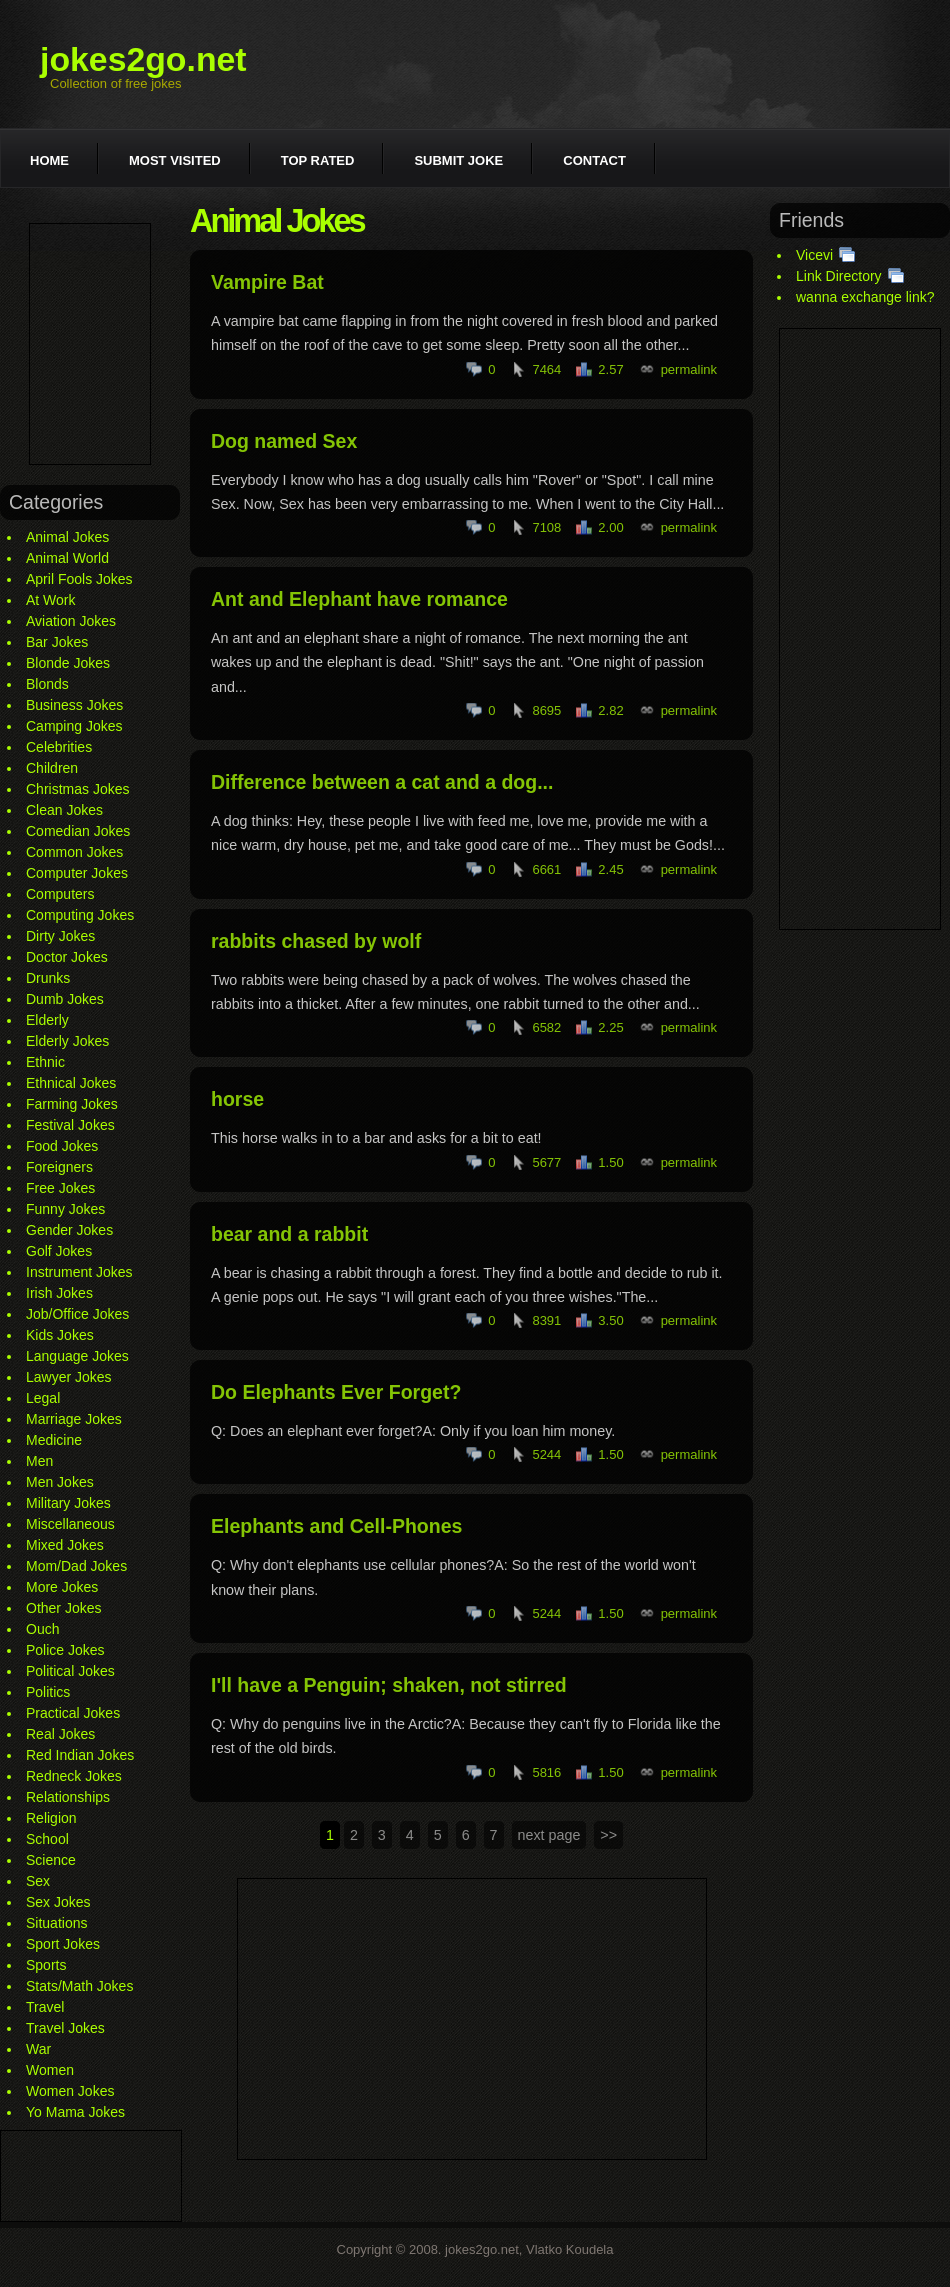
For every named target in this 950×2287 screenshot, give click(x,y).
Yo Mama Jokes (75, 2112)
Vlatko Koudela (569, 2249)
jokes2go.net (143, 59)
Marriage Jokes (74, 1419)
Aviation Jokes (71, 621)
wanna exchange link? (865, 297)
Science (51, 1860)
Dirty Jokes (60, 936)
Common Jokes (74, 852)
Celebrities (59, 747)
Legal (43, 1398)
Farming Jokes (72, 1104)
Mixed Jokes (65, 1545)
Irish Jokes (59, 1293)
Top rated (318, 160)
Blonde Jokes (68, 663)
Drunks (48, 978)
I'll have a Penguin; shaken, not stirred (389, 1685)
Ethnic (45, 1062)
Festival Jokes (70, 1125)
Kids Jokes (60, 1335)
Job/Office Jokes (77, 1314)
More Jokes (62, 1587)
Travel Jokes (65, 2028)
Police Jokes (65, 1650)
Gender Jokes (69, 1230)
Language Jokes (77, 1356)
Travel (45, 2007)
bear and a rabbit (289, 1234)
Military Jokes (68, 1503)
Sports (46, 1965)
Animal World (67, 558)
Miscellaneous (70, 1524)
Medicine (54, 1440)
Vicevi (814, 255)
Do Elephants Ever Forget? (336, 1392)
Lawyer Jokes (69, 1377)
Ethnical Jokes (71, 1083)
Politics (48, 1692)
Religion (51, 1818)
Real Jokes (60, 1734)
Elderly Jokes (67, 1041)
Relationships (68, 1797)
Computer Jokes (77, 873)
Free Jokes (60, 1188)
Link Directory (839, 276)
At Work (51, 600)
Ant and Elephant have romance (359, 599)
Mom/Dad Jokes (76, 1566)
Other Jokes (63, 1608)
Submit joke (458, 160)
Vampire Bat (267, 282)
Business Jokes (74, 705)
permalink (689, 369)
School (47, 1839)
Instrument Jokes (79, 1272)
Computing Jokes (80, 915)
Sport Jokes (63, 1944)
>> (608, 1835)
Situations (56, 1923)
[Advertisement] (90, 344)
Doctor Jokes (67, 957)
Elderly (47, 1020)
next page (549, 1835)
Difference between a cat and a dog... (382, 782)
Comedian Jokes (78, 831)
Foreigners (59, 1167)
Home (49, 160)
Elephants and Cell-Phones (336, 1526)
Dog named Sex (284, 441)
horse (237, 1099)
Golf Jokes (59, 1251)
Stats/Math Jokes (79, 1986)
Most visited (175, 160)
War (38, 2049)
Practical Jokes (73, 1713)
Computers (60, 894)
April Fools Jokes (79, 579)
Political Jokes (70, 1671)
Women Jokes (70, 2091)
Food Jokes (62, 1146)
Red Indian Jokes (80, 1755)
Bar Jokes (57, 642)
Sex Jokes (58, 1902)
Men (39, 1461)
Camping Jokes (74, 726)
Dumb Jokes (65, 999)
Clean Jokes (64, 810)
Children (52, 768)
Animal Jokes (67, 537)
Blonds (47, 684)
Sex (38, 1881)
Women (50, 2070)
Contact (594, 160)
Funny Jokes (65, 1209)
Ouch (42, 1629)
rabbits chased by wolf (316, 941)
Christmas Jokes (77, 789)
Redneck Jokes (74, 1776)
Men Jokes (60, 1482)
